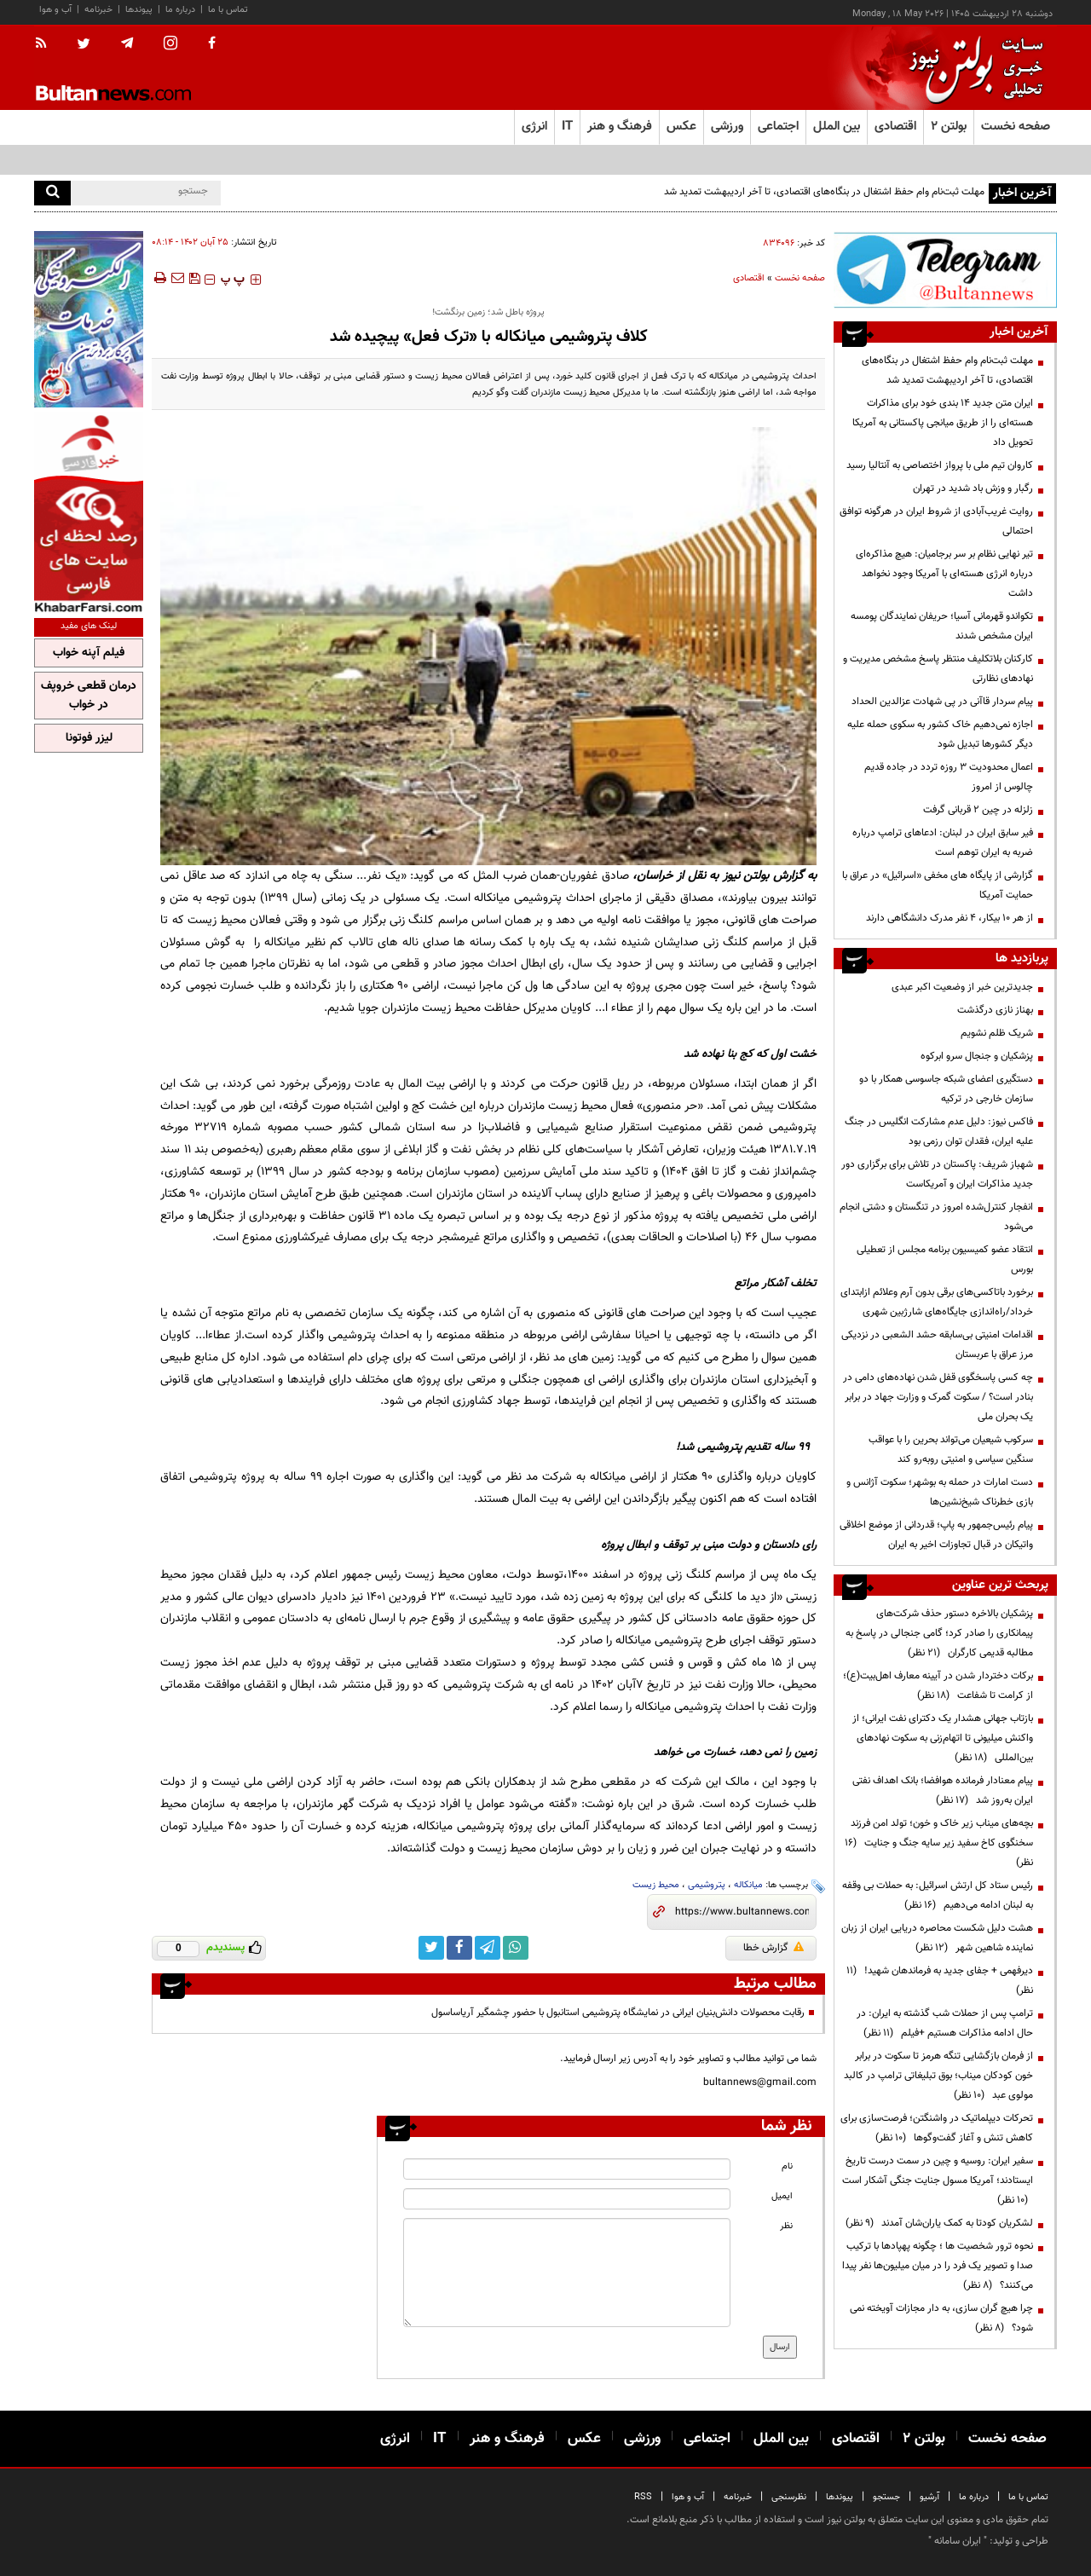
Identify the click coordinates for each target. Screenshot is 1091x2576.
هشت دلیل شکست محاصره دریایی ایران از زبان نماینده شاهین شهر (937, 1937)
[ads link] (945, 270)
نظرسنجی (788, 2497)
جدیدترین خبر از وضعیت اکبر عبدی (962, 987)
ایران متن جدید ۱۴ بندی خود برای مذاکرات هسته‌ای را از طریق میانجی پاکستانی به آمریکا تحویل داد (942, 423)
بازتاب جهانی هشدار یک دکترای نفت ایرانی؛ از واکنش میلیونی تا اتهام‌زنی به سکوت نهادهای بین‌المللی (942, 1738)
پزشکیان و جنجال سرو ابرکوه (977, 1056)
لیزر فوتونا (89, 738)
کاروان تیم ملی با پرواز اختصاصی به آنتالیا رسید (939, 465)
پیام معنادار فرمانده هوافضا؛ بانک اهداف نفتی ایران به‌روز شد (942, 1790)
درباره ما (180, 10)
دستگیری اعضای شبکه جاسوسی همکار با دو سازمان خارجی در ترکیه (946, 1088)
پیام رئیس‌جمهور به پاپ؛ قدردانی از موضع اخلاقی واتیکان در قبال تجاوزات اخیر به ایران (936, 1534)
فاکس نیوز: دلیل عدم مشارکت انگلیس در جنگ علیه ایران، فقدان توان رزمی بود (939, 1131)
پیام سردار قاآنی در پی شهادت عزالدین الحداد (942, 701)
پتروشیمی (706, 1885)
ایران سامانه (957, 2541)
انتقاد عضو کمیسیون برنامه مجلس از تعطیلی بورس (945, 1259)
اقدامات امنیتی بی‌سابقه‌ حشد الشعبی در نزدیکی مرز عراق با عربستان (937, 1344)
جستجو (886, 2497)
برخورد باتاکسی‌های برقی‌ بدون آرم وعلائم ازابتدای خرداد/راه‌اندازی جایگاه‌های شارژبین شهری (936, 1302)
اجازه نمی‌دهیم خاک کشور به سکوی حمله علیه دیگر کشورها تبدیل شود (940, 734)
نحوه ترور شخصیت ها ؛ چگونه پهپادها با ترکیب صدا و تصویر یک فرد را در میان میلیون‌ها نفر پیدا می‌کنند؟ (937, 2265)
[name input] (566, 2169)
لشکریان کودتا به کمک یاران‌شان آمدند (939, 2223)
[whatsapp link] (515, 1948)
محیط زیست (655, 1885)
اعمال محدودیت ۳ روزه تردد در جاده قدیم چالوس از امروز (948, 777)
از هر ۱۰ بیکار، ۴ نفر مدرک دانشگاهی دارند (949, 918)
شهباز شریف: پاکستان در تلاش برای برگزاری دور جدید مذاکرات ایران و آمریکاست (937, 1174)
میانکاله (748, 1885)
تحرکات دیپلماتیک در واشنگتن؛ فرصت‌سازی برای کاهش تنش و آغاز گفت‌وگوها (936, 2128)
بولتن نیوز (746, 876)
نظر (786, 2226)
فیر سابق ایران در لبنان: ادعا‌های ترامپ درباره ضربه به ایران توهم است (942, 842)
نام (787, 2166)
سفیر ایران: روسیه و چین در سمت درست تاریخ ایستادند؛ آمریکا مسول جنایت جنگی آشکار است (937, 2180)
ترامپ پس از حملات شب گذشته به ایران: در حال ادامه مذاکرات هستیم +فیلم (945, 2023)
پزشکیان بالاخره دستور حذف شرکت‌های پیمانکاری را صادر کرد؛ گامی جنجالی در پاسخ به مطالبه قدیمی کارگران (939, 1633)
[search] (52, 193)
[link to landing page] (971, 68)
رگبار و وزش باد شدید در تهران (973, 488)
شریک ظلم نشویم (997, 1033)
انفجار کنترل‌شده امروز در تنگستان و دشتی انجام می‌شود (936, 1216)
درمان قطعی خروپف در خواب (88, 695)
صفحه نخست (1015, 126)
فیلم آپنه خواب (88, 653)
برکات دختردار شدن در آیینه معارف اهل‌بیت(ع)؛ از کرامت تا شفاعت (938, 1685)
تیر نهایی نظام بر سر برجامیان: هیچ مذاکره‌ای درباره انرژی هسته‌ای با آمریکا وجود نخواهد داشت (944, 573)
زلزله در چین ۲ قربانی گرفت (978, 809)
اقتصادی (749, 278)
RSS (643, 2497)
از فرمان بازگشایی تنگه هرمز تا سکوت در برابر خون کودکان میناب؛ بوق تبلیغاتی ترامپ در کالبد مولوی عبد (938, 2075)
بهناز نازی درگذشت (995, 1010)
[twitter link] (431, 1948)
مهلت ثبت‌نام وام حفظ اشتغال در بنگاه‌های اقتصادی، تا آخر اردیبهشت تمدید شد (824, 191)
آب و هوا (55, 10)
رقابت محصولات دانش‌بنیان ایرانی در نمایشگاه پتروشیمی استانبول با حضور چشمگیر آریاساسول (618, 2012)
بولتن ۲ (949, 126)
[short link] (742, 1912)
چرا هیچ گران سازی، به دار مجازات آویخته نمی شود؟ (941, 2318)
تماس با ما (228, 10)
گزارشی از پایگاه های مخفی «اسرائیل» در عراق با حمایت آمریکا (937, 885)
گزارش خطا (773, 1947)
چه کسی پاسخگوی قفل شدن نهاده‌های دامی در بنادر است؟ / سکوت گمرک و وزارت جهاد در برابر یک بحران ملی (938, 1397)
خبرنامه (98, 10)
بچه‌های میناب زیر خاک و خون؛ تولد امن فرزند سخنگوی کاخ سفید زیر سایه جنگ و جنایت (939, 1843)
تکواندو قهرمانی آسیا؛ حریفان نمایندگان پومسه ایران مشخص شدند (942, 626)
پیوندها (139, 10)
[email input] (566, 2198)
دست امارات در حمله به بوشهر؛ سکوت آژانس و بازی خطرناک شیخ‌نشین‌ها (939, 1492)
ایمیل (782, 2196)
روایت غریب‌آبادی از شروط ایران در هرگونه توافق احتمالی (936, 521)
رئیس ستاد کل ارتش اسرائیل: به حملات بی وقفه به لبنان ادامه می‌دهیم (937, 1895)
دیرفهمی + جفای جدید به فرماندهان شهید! (939, 1980)
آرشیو (929, 2497)
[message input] (566, 2272)
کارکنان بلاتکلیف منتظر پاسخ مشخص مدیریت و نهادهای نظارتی (938, 668)
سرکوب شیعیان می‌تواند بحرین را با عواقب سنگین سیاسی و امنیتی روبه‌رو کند (951, 1449)
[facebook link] (459, 1948)
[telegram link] (487, 1948)
